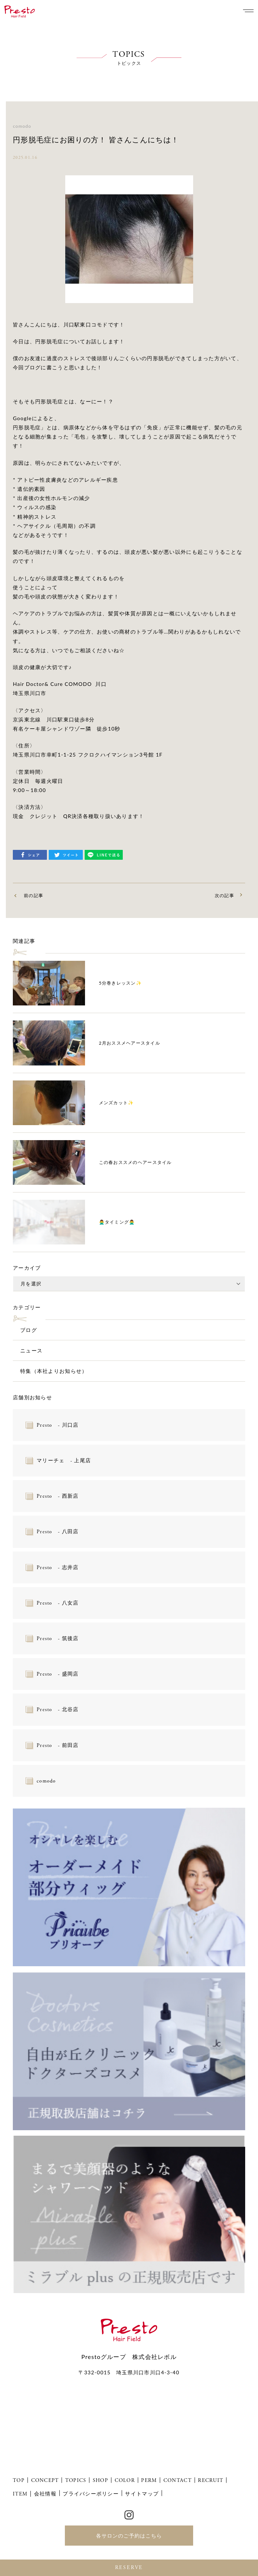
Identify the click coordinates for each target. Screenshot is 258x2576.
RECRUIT (210, 2480)
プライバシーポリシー (91, 2493)
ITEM (20, 2494)
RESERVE (129, 2567)
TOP (19, 2480)
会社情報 (45, 2493)
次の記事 (224, 895)
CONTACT (177, 2480)
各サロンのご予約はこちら (129, 2535)
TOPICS (75, 2480)
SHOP (100, 2480)
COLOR (125, 2480)
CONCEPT (45, 2480)
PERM (149, 2480)
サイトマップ (142, 2493)
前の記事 (33, 895)
